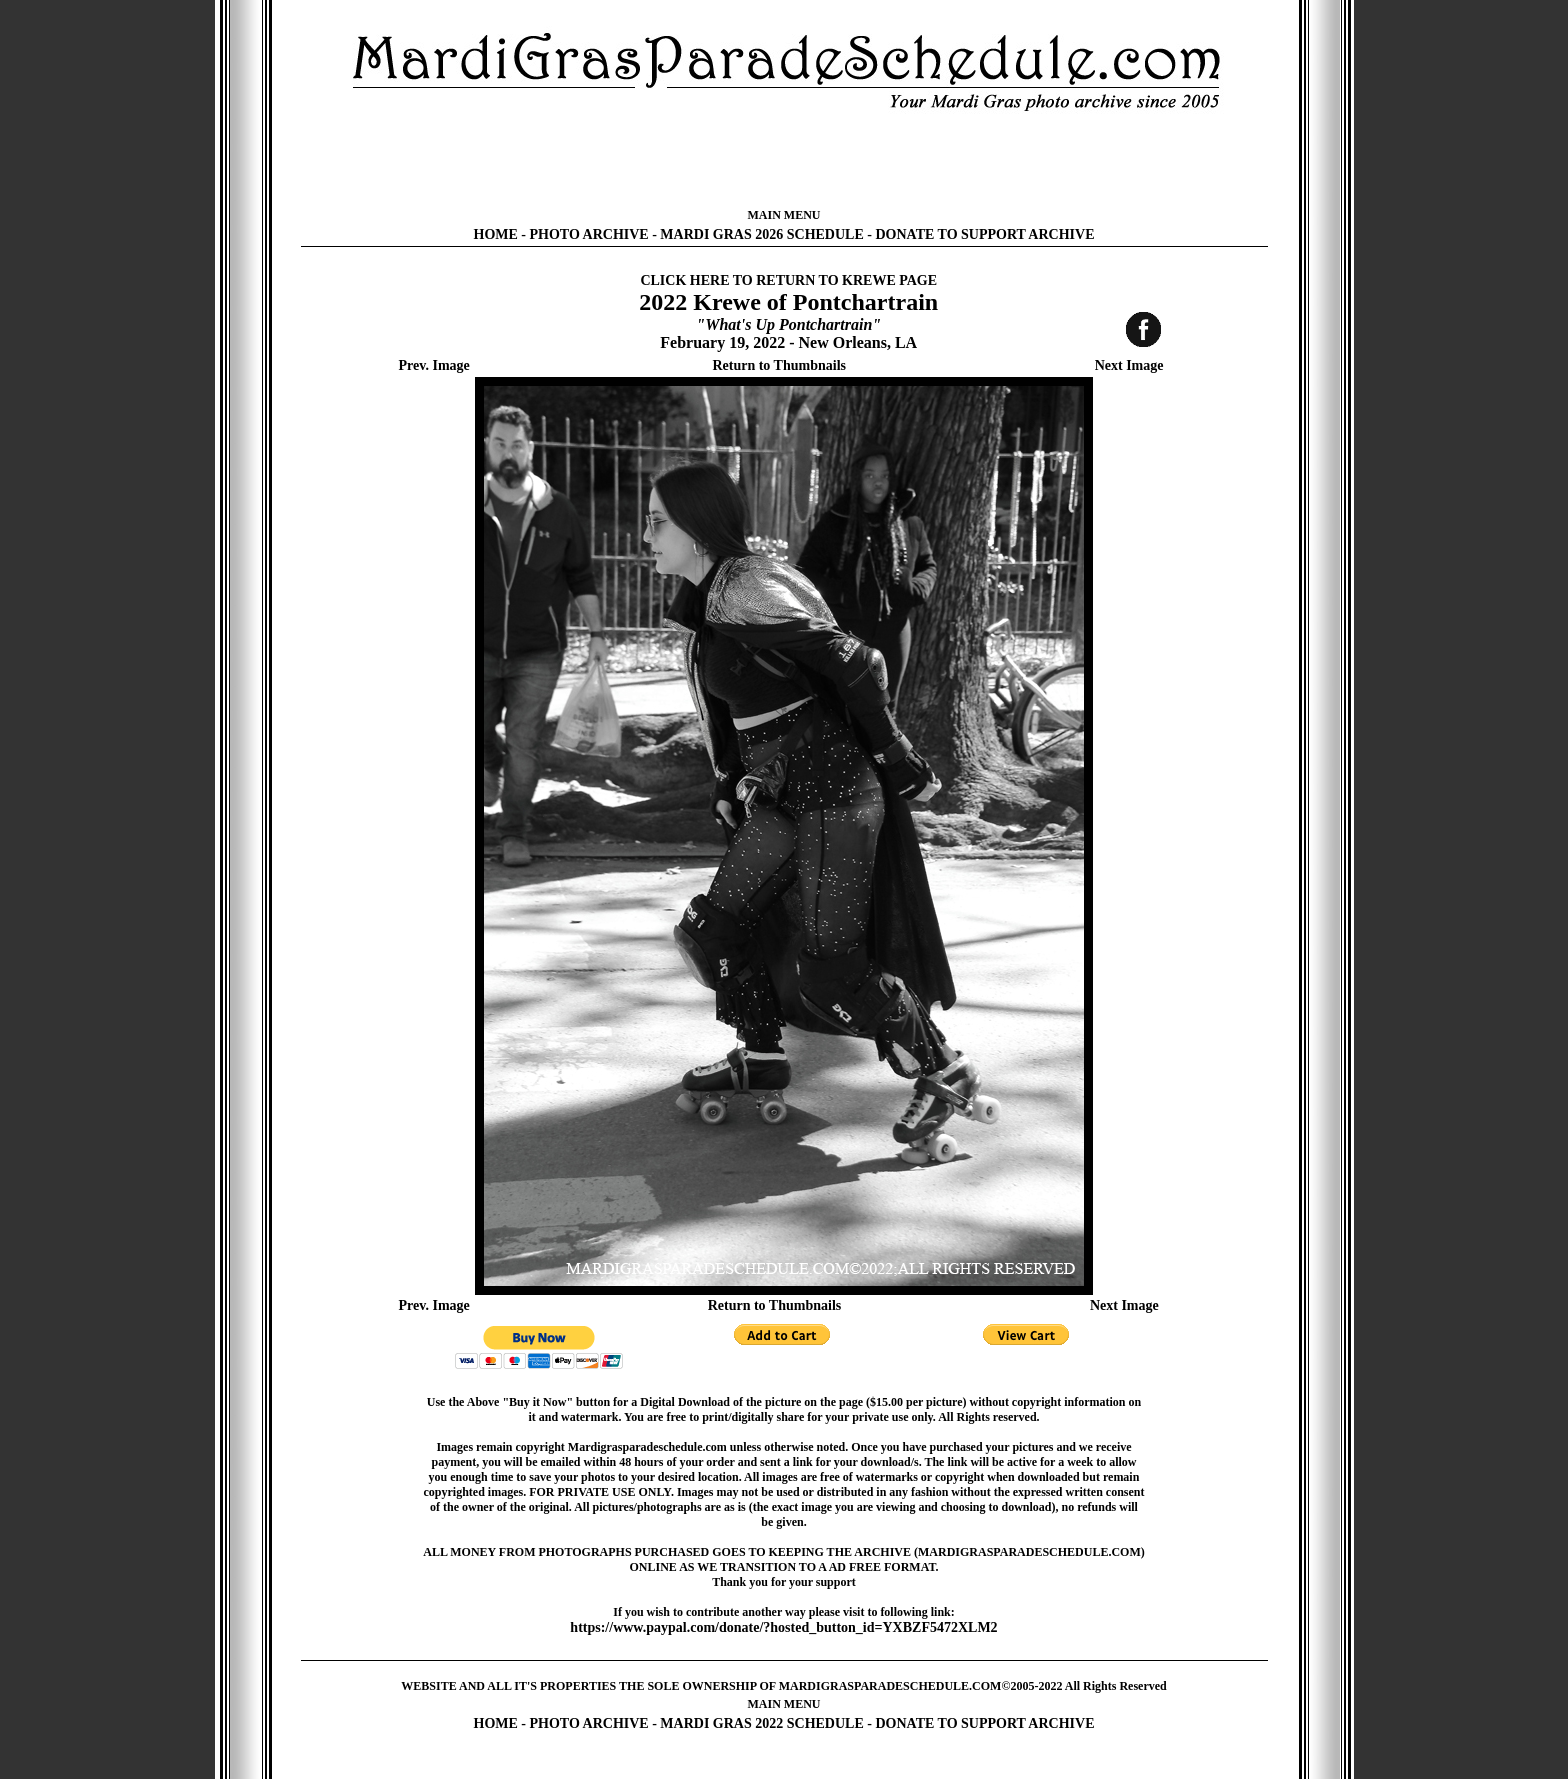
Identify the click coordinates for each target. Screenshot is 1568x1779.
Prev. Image (434, 365)
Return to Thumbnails (779, 365)
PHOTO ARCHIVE (589, 234)
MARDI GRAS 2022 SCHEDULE (761, 1723)
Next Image (1129, 365)
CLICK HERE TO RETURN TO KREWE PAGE (788, 280)
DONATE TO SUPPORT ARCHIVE (984, 234)
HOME (496, 234)
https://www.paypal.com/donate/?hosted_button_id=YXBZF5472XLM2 (783, 1627)
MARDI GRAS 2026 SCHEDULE (761, 234)
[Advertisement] (784, 160)
